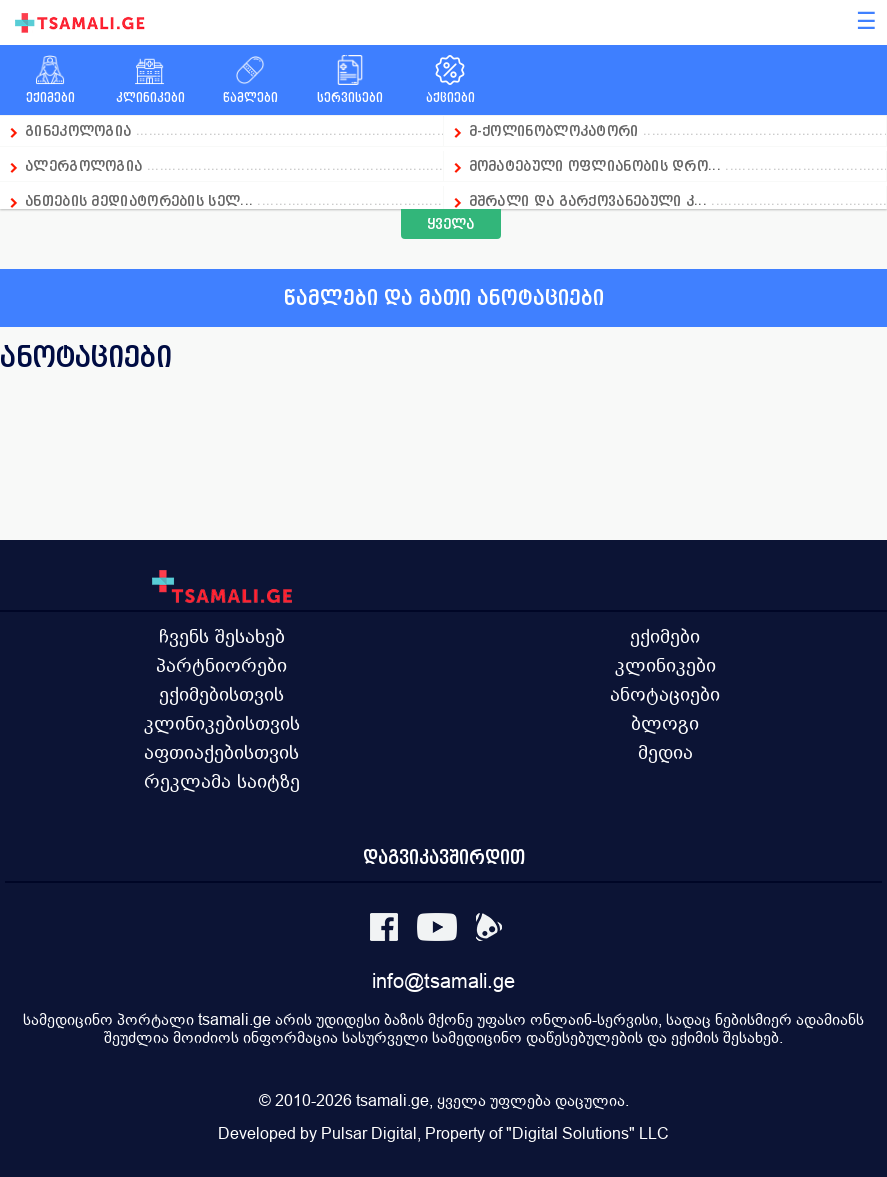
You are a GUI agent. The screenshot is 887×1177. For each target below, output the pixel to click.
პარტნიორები (221, 665)
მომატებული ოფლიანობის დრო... (595, 165)
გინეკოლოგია (78, 130)
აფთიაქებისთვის (221, 752)
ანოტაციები (665, 694)
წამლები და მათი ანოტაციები (444, 298)
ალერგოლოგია (86, 165)
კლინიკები (665, 665)
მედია (665, 752)
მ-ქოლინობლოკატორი (554, 130)
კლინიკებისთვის (222, 723)
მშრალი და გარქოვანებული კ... (588, 200)
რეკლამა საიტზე (222, 781)
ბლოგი (665, 723)
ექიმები (665, 636)
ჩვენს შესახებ (222, 636)
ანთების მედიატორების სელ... (139, 200)
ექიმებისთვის (221, 694)
